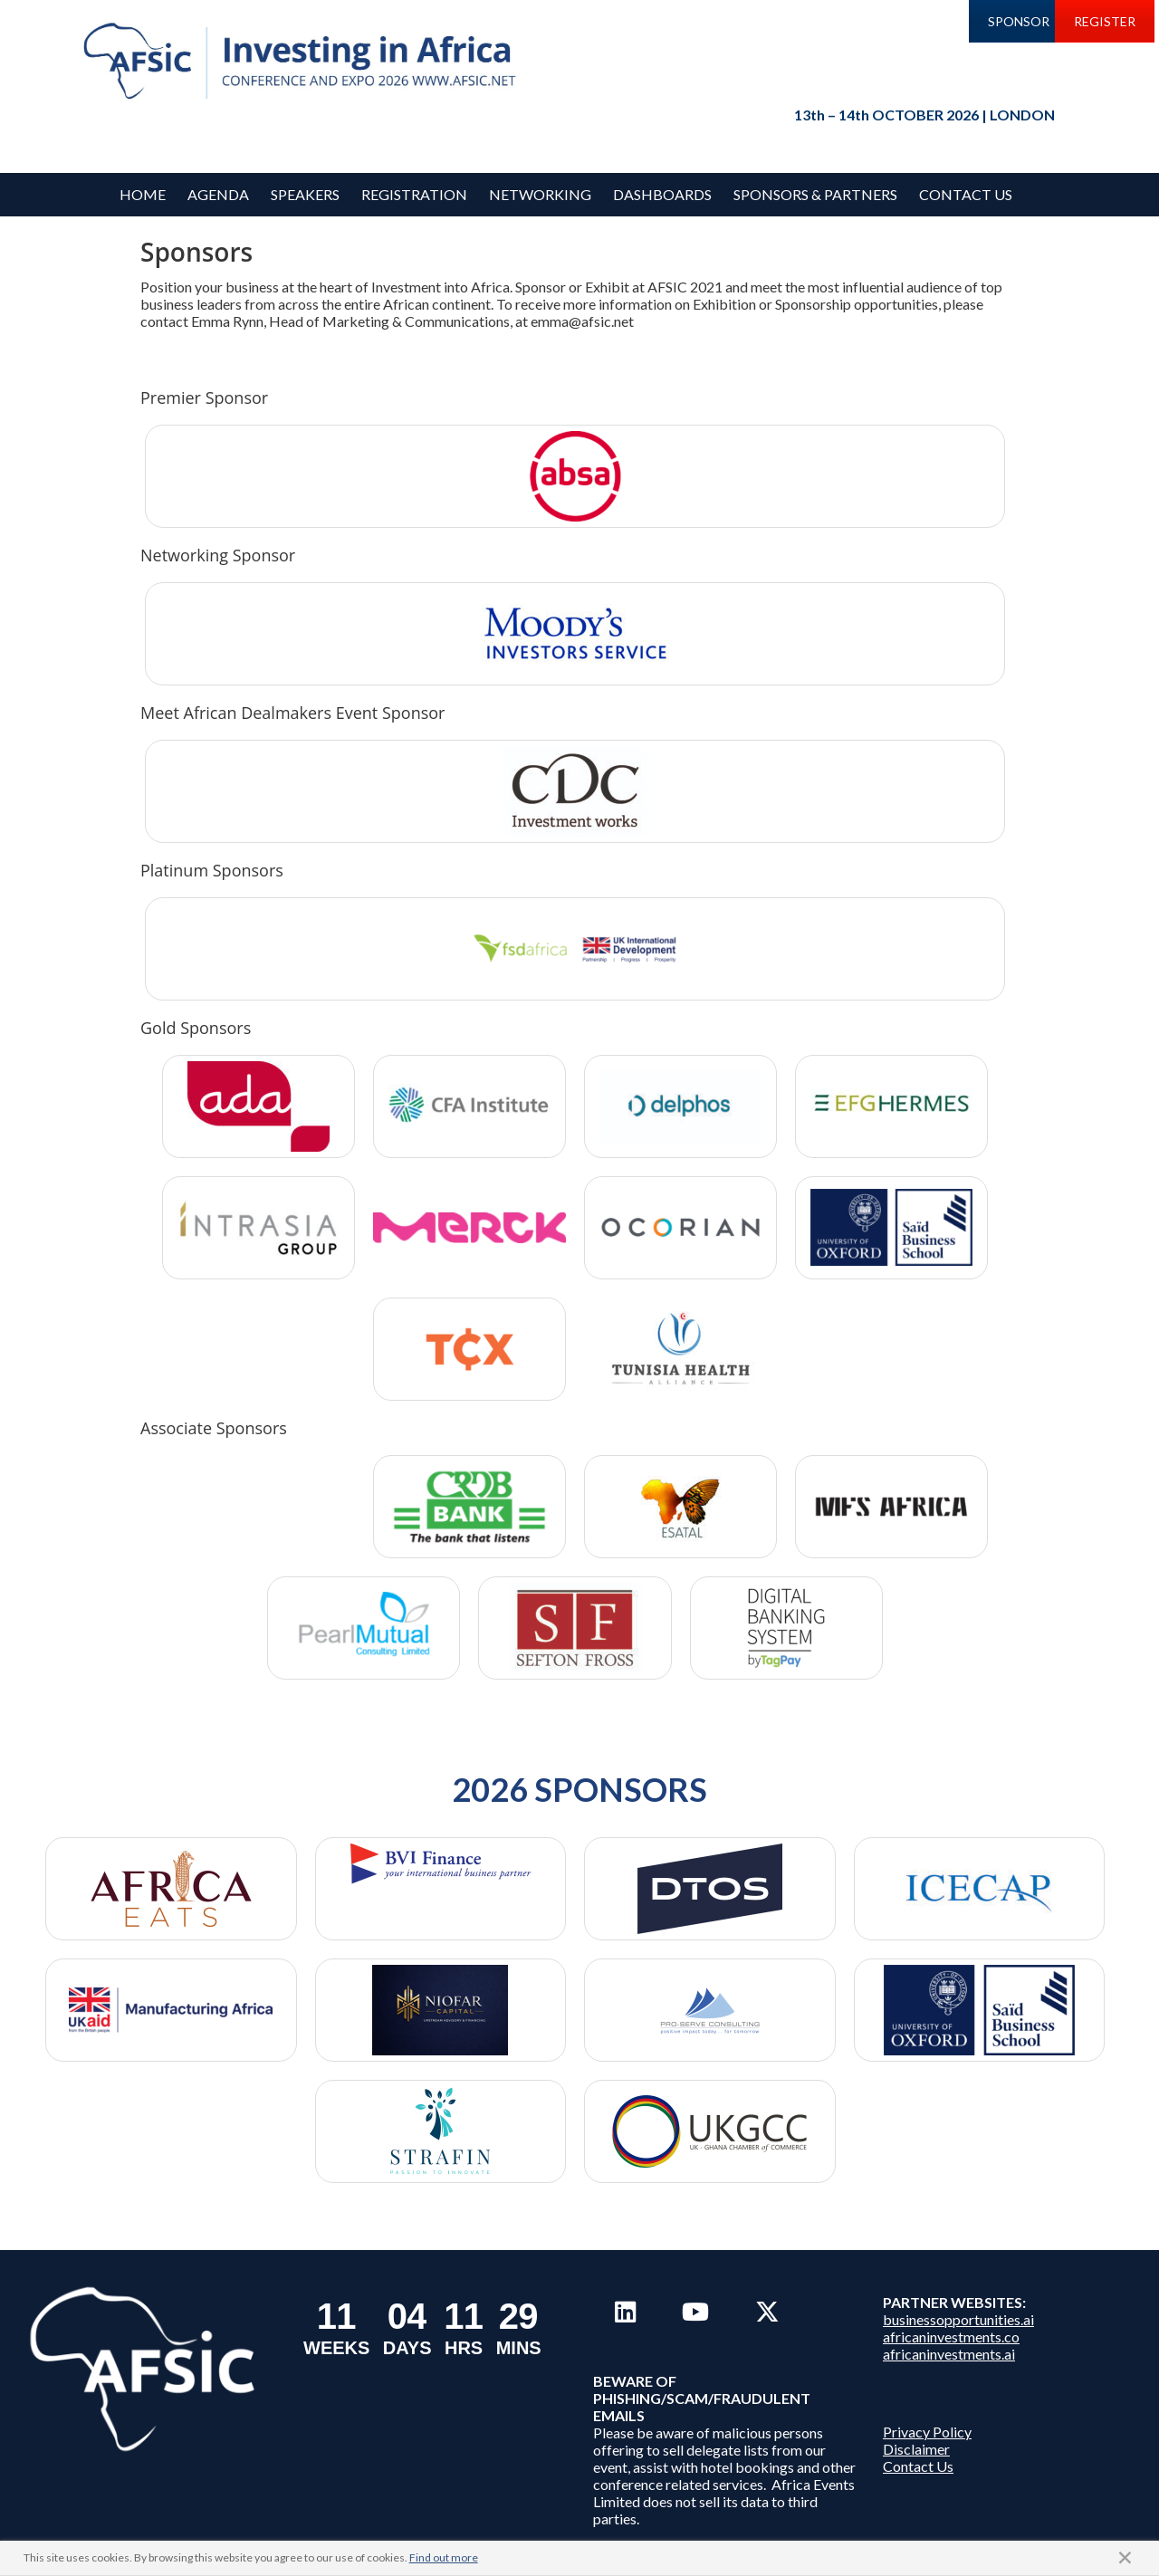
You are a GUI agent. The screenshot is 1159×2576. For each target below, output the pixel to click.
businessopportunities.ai (958, 2319)
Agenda (218, 194)
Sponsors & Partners (815, 194)
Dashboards (662, 194)
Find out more (443, 2557)
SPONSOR (1018, 21)
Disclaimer (916, 2448)
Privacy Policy (927, 2431)
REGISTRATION (414, 194)
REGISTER (1104, 21)
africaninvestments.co (951, 2336)
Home (143, 194)
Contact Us (965, 194)
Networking (540, 194)
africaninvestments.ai (949, 2353)
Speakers (305, 194)
